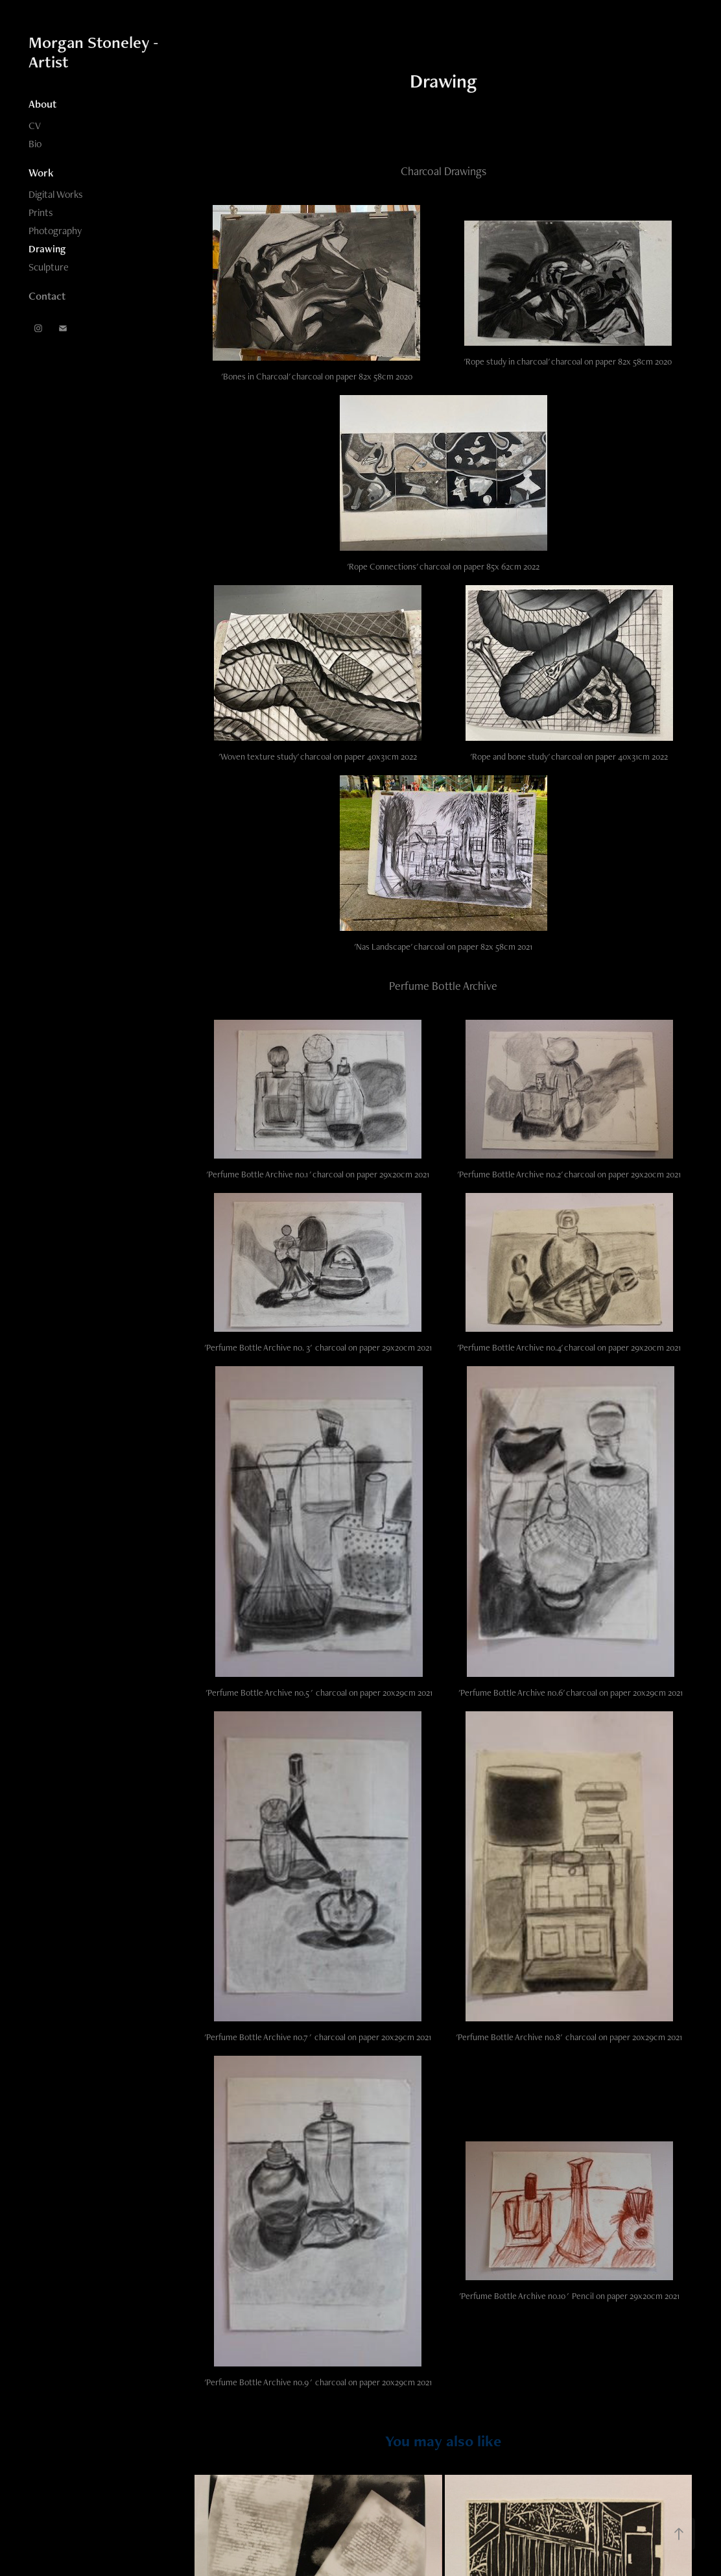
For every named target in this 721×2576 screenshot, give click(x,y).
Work (41, 172)
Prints (41, 212)
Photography (55, 230)
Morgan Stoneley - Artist (95, 52)
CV (35, 125)
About (42, 104)
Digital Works (56, 194)
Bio (35, 143)
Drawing (47, 249)
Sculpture (49, 267)
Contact (47, 296)
